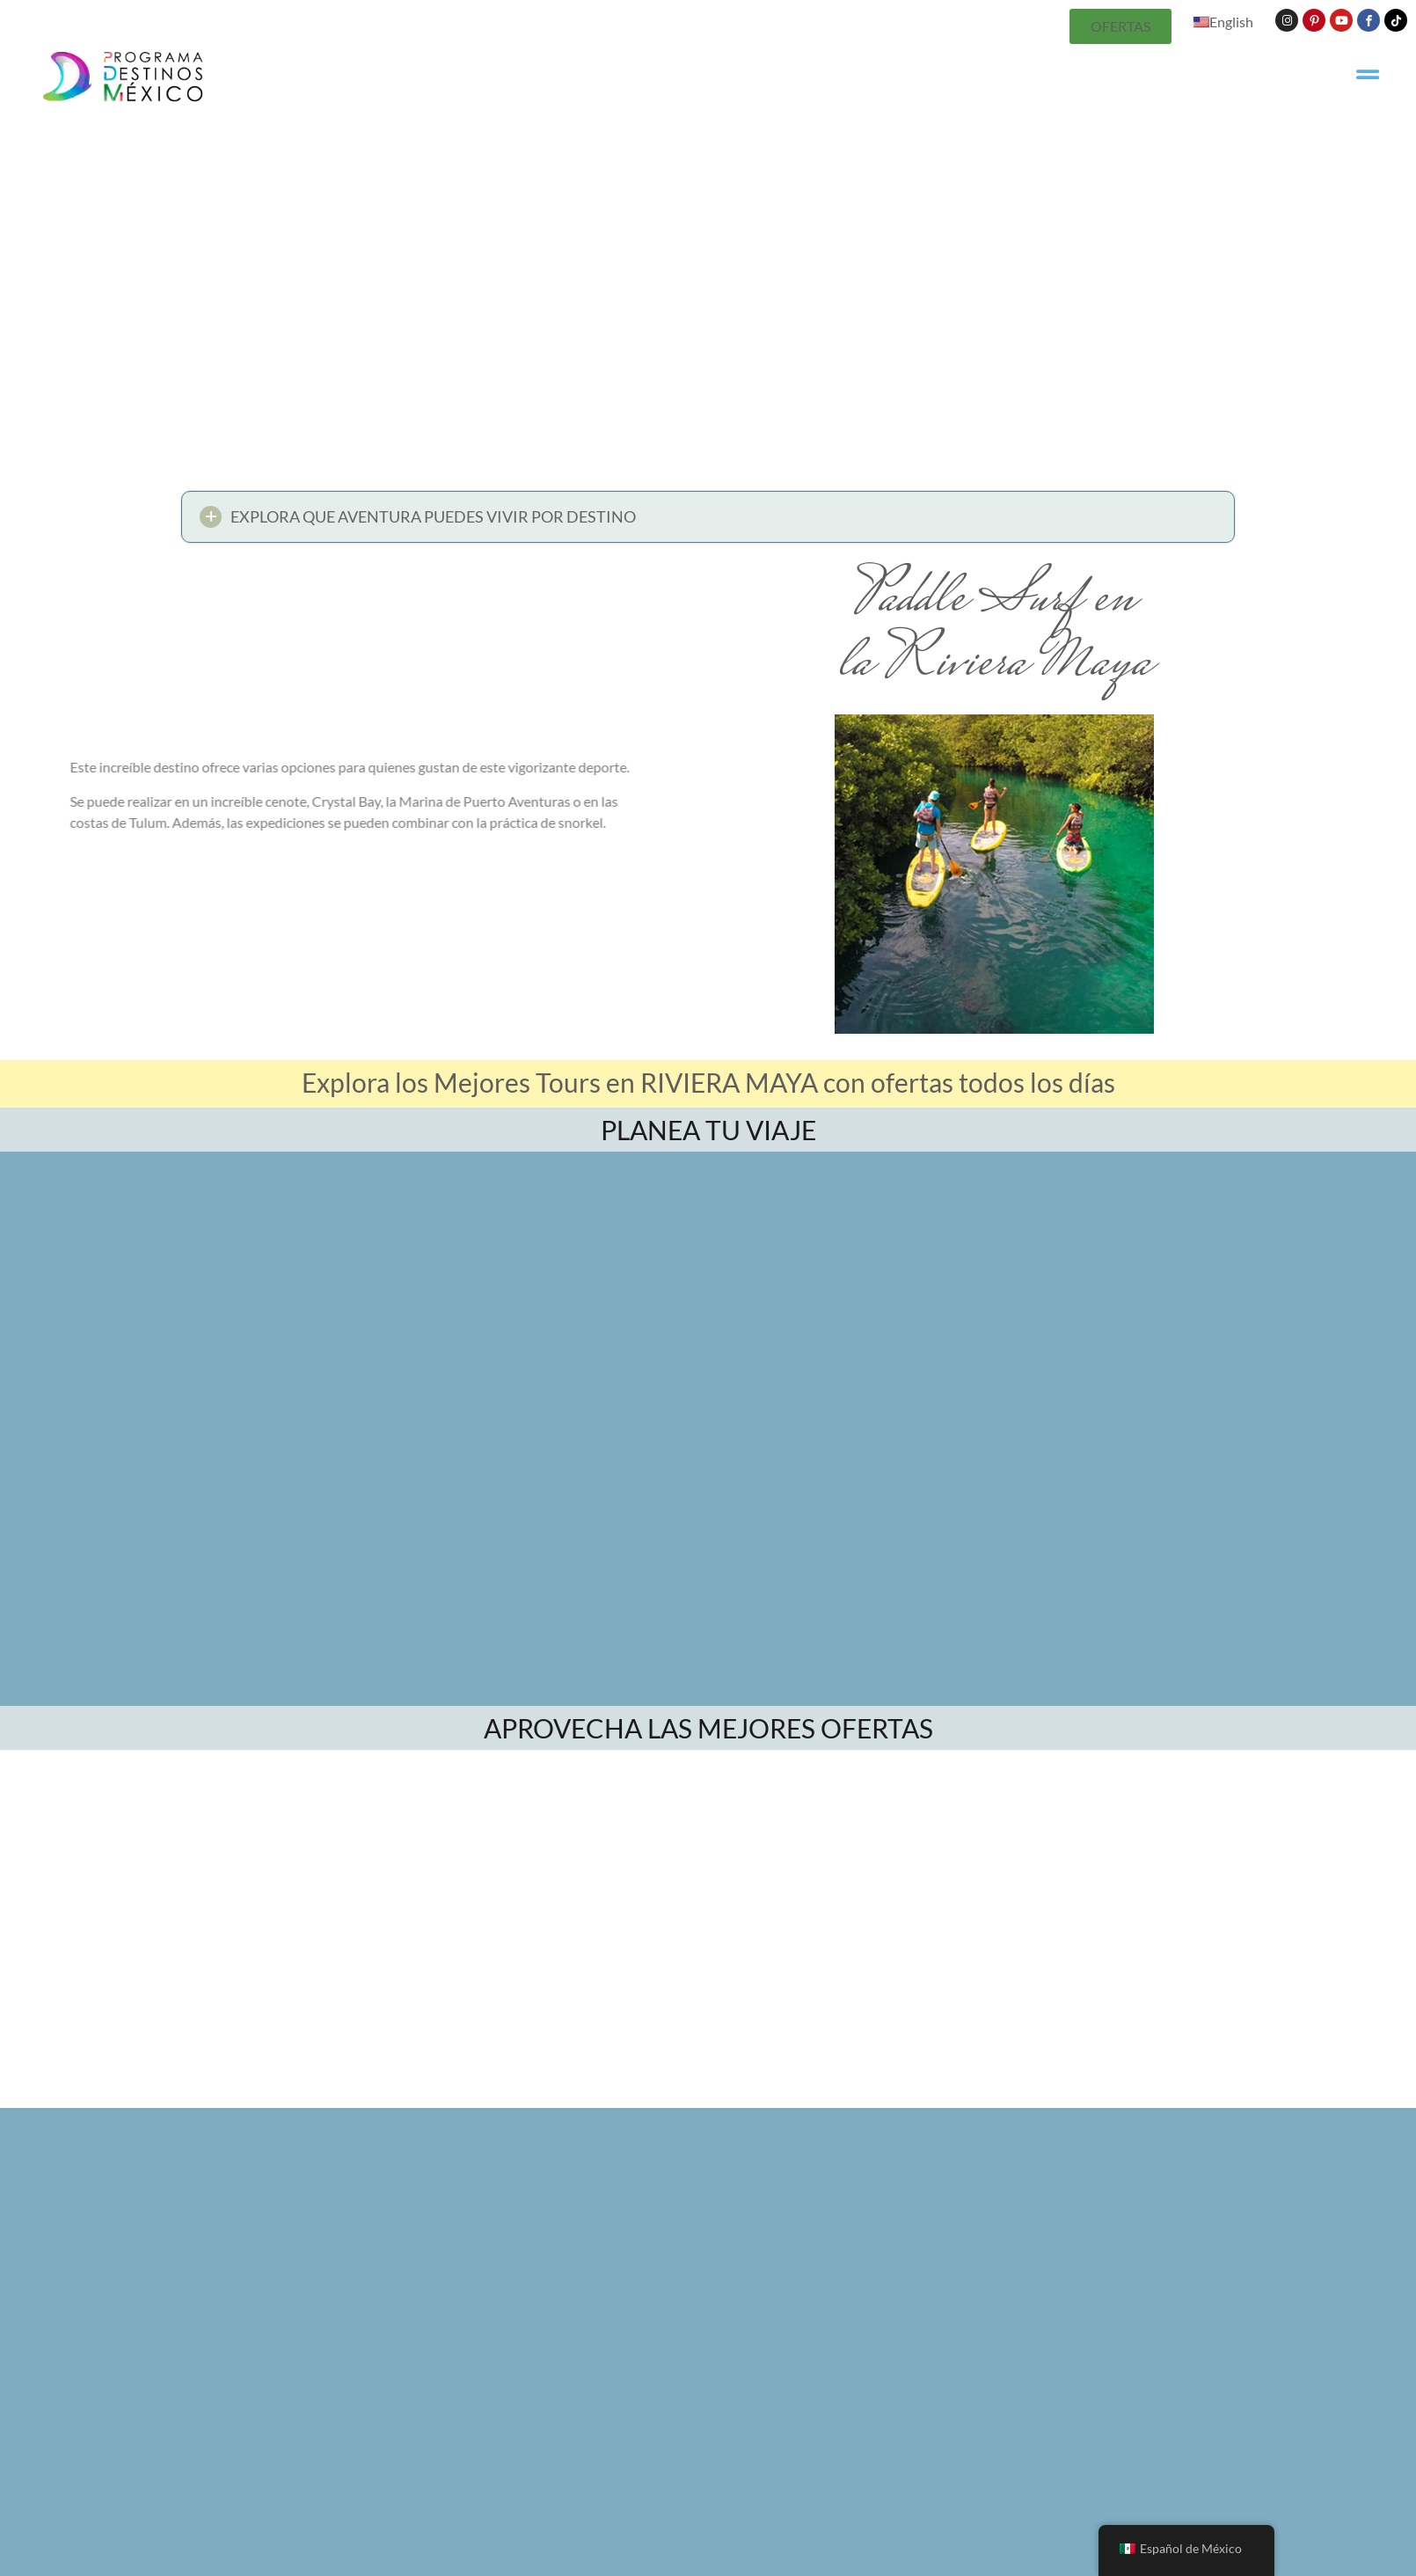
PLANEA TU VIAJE (708, 1129)
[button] (708, 521)
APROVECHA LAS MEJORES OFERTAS (708, 1728)
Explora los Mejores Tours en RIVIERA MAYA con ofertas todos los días (708, 1082)
